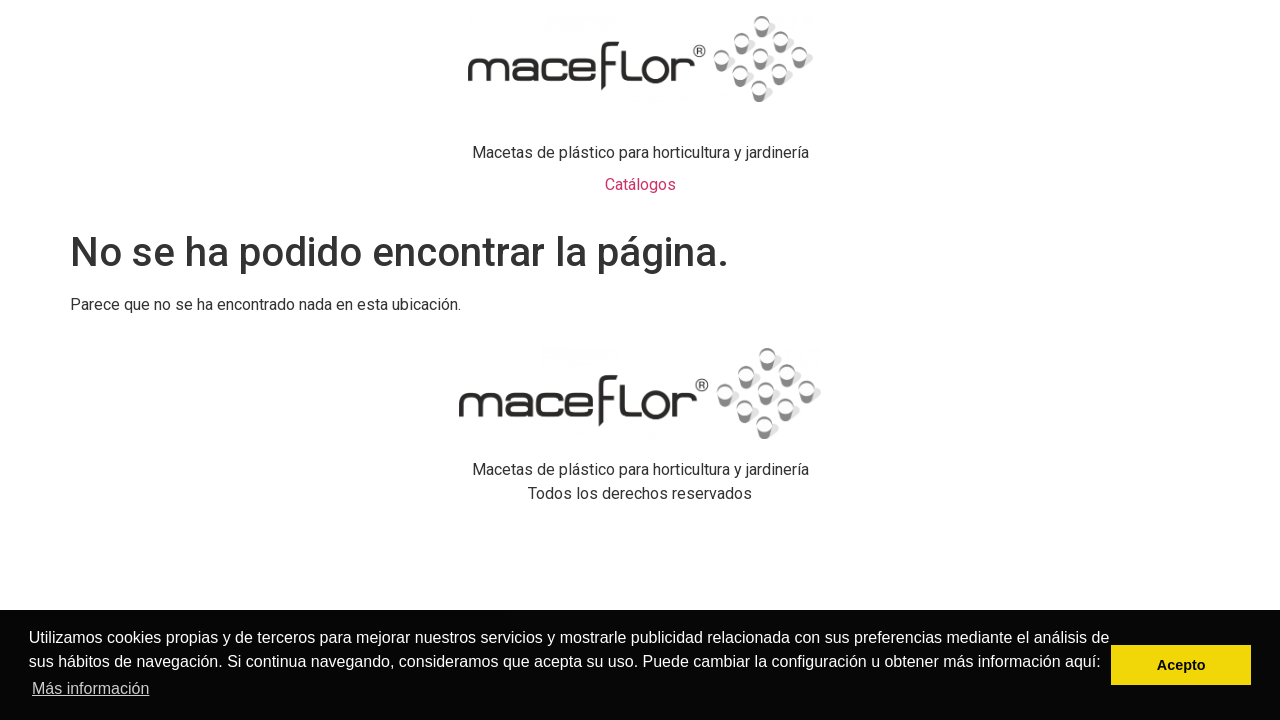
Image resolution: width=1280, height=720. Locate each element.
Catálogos (640, 184)
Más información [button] (90, 688)
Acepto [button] (1181, 665)
